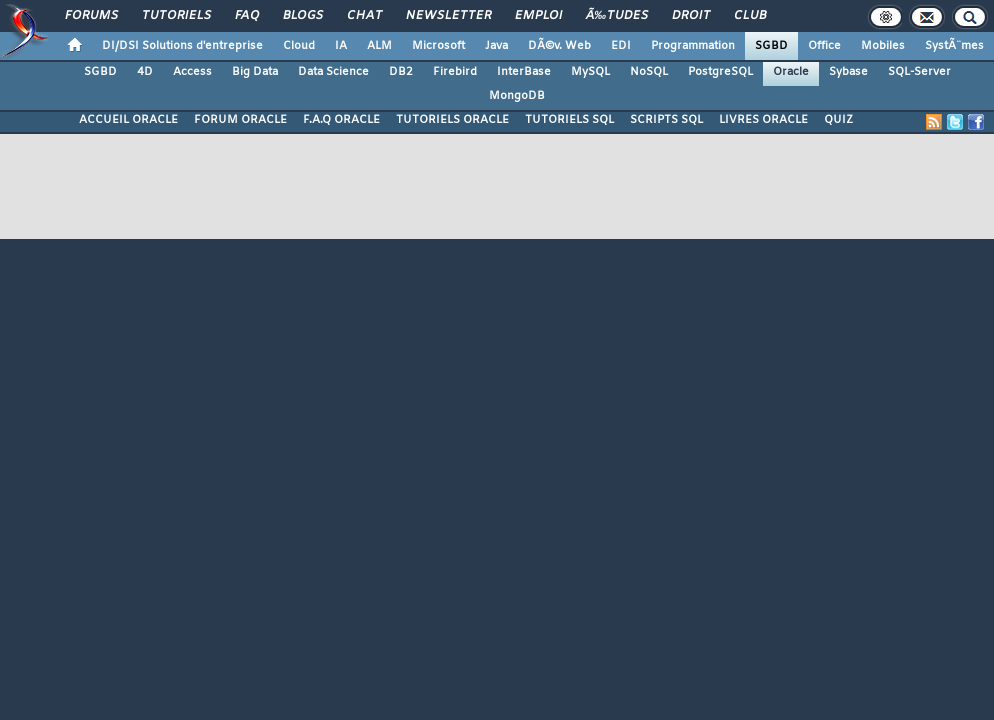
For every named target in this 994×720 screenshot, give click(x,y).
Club (750, 16)
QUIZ (838, 120)
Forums (91, 16)
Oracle (791, 72)
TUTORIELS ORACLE (452, 120)
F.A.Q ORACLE (341, 120)
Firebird (455, 72)
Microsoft (438, 46)
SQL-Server (919, 72)
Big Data (255, 72)
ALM (379, 46)
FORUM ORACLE (240, 120)
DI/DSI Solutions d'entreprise (182, 46)
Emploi (538, 16)
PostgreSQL (720, 72)
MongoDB (517, 96)
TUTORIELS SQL (569, 120)
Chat (364, 16)
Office (824, 46)
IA (341, 46)
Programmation (693, 46)
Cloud (299, 46)
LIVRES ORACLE (763, 120)
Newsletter (448, 16)
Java (496, 46)
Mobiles (883, 46)
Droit (691, 16)
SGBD (771, 46)
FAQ (247, 16)
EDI (621, 46)
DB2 (401, 72)
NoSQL (649, 72)
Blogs (303, 16)
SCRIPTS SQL (666, 120)
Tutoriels (176, 16)
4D (145, 72)
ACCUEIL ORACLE (128, 120)
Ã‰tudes (617, 16)
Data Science (333, 72)
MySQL (590, 72)
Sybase (848, 72)
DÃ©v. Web (559, 46)
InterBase (524, 72)
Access (192, 72)
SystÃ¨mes (954, 46)
